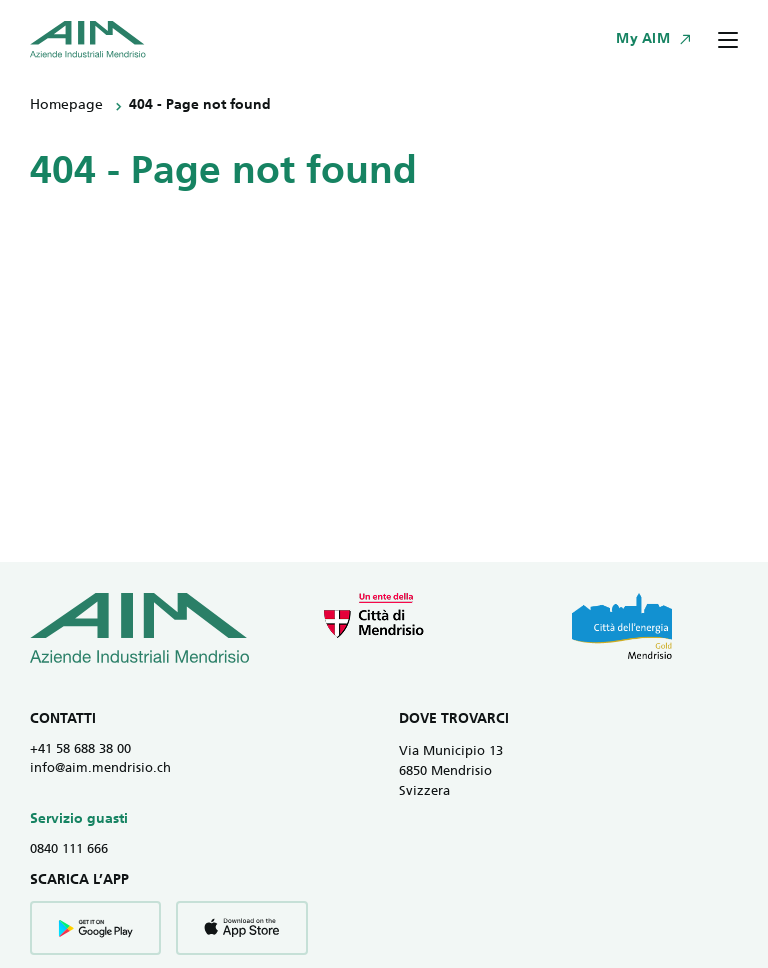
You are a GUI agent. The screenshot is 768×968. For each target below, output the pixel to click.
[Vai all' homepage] (88, 39)
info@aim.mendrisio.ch (100, 768)
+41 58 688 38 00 (80, 749)
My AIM (643, 39)
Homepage (66, 105)
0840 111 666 (69, 849)
